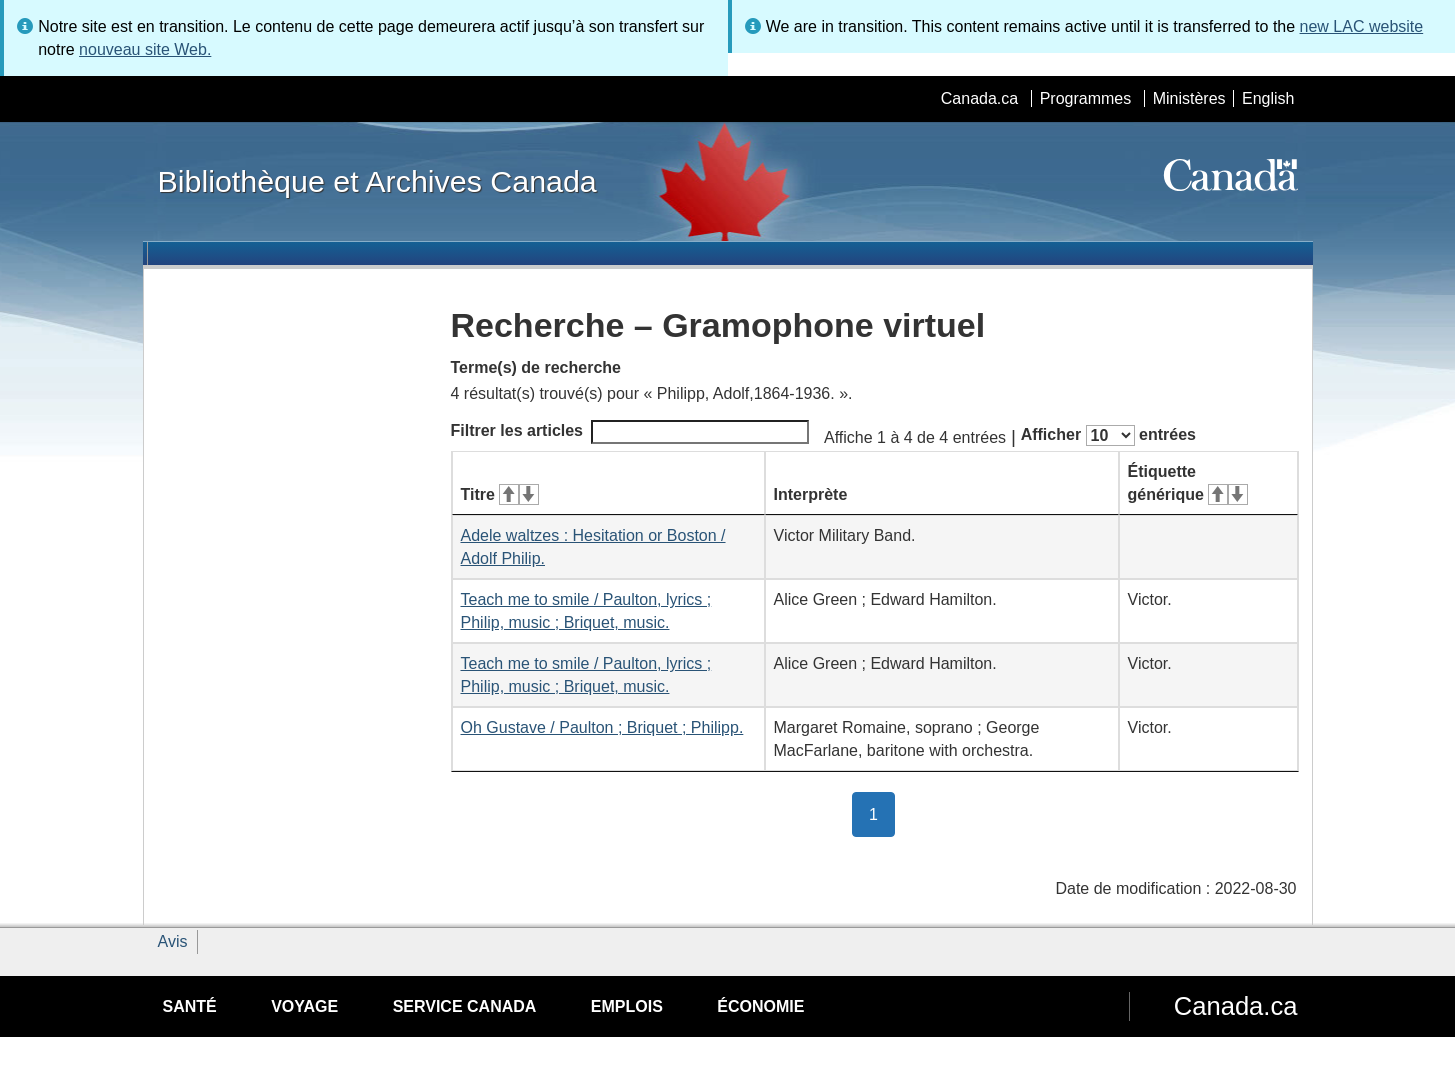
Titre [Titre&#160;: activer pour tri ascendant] (500, 494)
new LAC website (1362, 26)
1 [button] (882, 813)
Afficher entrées (1108, 435)
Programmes (1086, 98)
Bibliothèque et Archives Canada (377, 181)
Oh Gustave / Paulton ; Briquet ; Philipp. (602, 727)
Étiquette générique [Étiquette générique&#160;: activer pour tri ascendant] (1188, 483)
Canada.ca (979, 98)
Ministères (1189, 98)
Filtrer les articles (630, 432)
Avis (173, 941)
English (1268, 98)
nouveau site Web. (145, 49)
